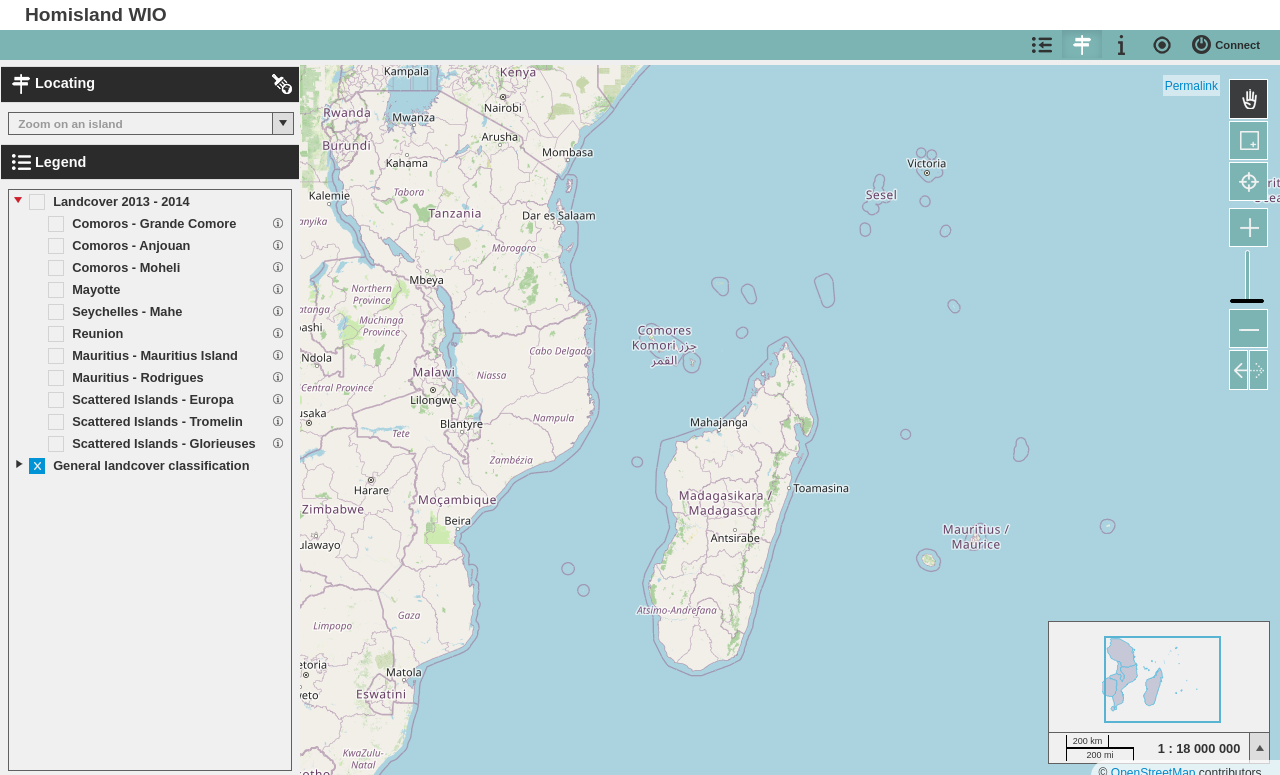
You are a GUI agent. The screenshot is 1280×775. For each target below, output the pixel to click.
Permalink (1191, 86)
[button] (283, 123)
